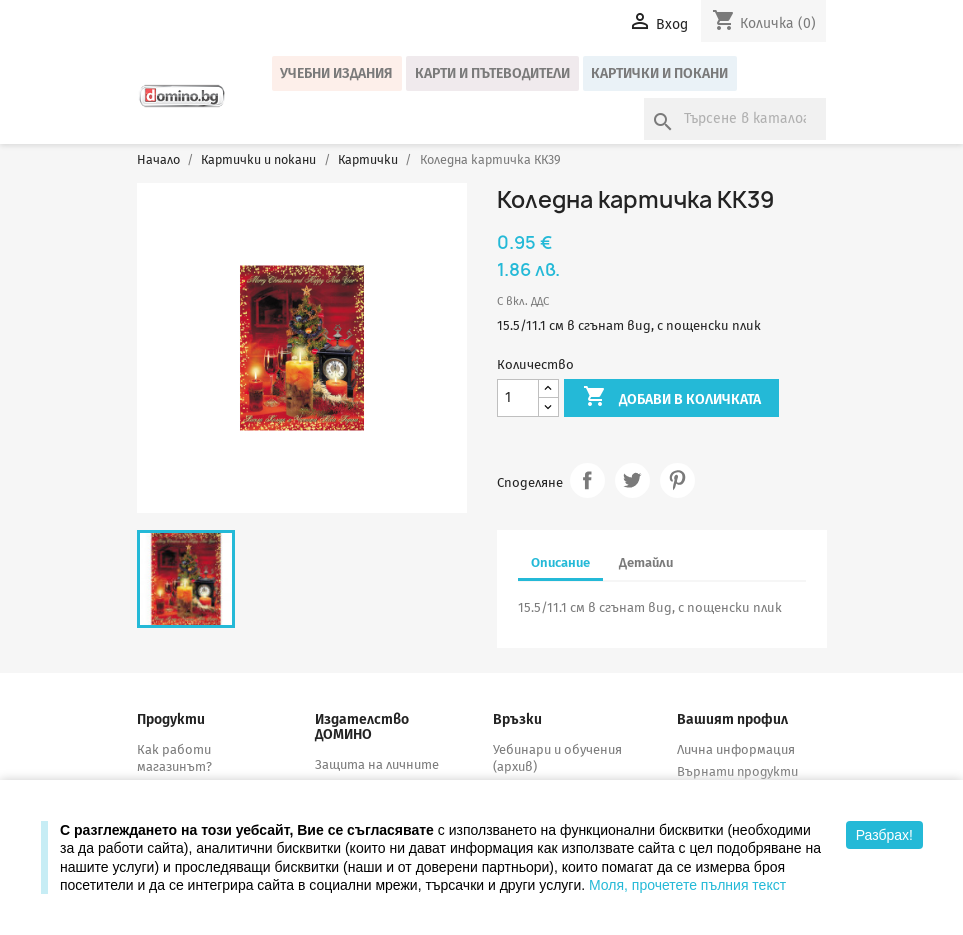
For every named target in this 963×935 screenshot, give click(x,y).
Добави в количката (672, 398)
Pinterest (677, 480)
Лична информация (736, 749)
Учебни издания (336, 73)
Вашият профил (732, 719)
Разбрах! (884, 835)
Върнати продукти (737, 771)
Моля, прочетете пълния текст (687, 885)
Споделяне (587, 480)
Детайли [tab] (646, 562)
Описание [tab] (560, 562)
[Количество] (518, 398)
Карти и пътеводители (492, 73)
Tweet (632, 480)
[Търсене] (735, 119)
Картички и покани (659, 73)
